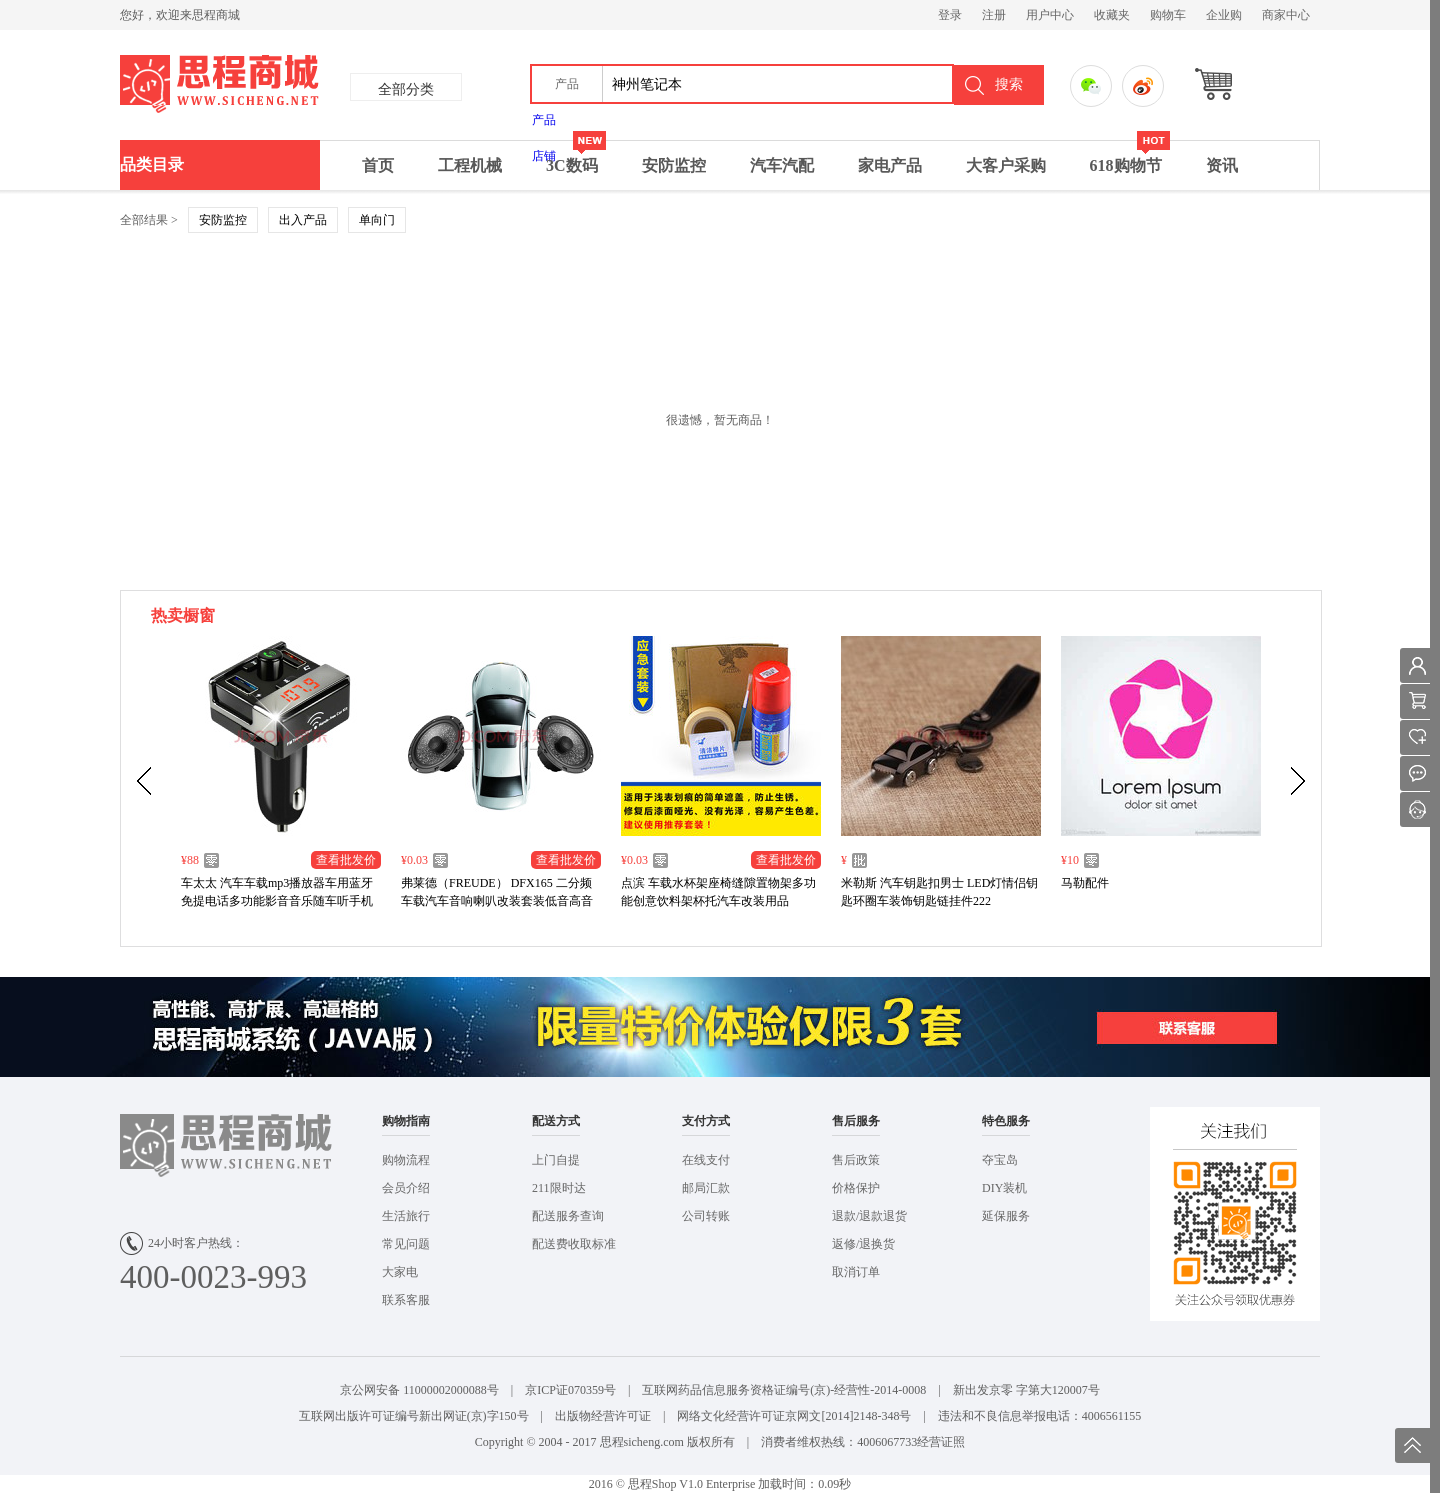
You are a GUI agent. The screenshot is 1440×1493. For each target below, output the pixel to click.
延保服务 (1006, 1216)
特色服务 (1006, 1121)
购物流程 (406, 1160)
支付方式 (706, 1121)
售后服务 (856, 1121)
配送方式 (556, 1121)
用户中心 (1050, 15)
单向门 (377, 220)
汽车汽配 (782, 165)
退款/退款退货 (869, 1216)
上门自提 (556, 1160)
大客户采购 (1006, 165)
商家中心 (1286, 15)
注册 (994, 15)
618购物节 (1130, 157)
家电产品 (890, 165)
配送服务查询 (568, 1216)
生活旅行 (406, 1216)
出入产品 (303, 220)
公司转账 (706, 1216)
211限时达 (559, 1188)
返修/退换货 (863, 1244)
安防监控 (674, 165)
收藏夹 (1112, 15)
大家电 (400, 1272)
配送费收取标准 (574, 1244)
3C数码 (576, 157)
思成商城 (307, 85)
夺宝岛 (1000, 1160)
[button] (567, 84)
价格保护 (856, 1188)
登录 (950, 15)
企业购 (1224, 15)
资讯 (1222, 165)
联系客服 (406, 1300)
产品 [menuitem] (544, 120)
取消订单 (856, 1272)
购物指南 (406, 1121)
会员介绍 (406, 1188)
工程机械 (470, 165)
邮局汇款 (706, 1188)
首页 (378, 165)
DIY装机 (1004, 1188)
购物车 (1168, 15)
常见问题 (406, 1244)
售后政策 (856, 1160)
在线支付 (706, 1160)
